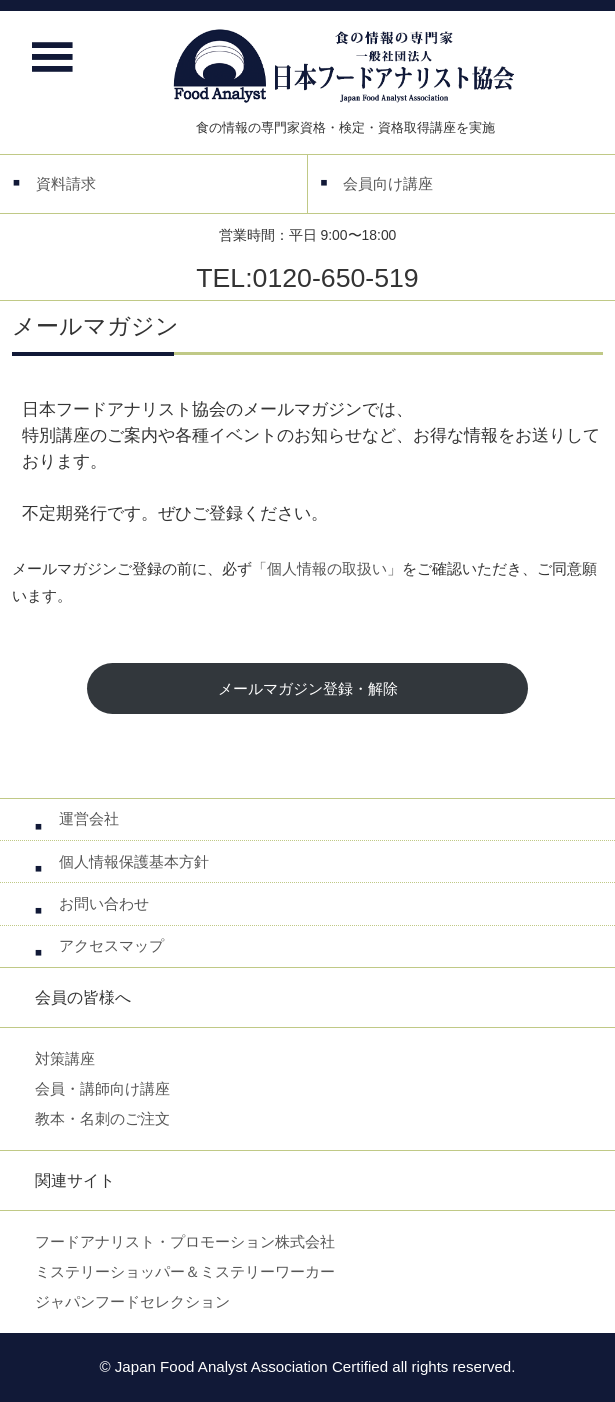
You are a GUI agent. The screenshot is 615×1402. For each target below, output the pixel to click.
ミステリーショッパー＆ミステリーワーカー (185, 1271)
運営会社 (89, 818)
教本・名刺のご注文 (102, 1118)
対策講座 (65, 1058)
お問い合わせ (104, 903)
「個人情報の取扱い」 (327, 568)
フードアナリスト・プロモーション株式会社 (185, 1241)
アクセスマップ (111, 945)
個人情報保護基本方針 (134, 861)
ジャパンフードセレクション (132, 1301)
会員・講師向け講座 (102, 1088)
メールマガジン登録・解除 (308, 688)
